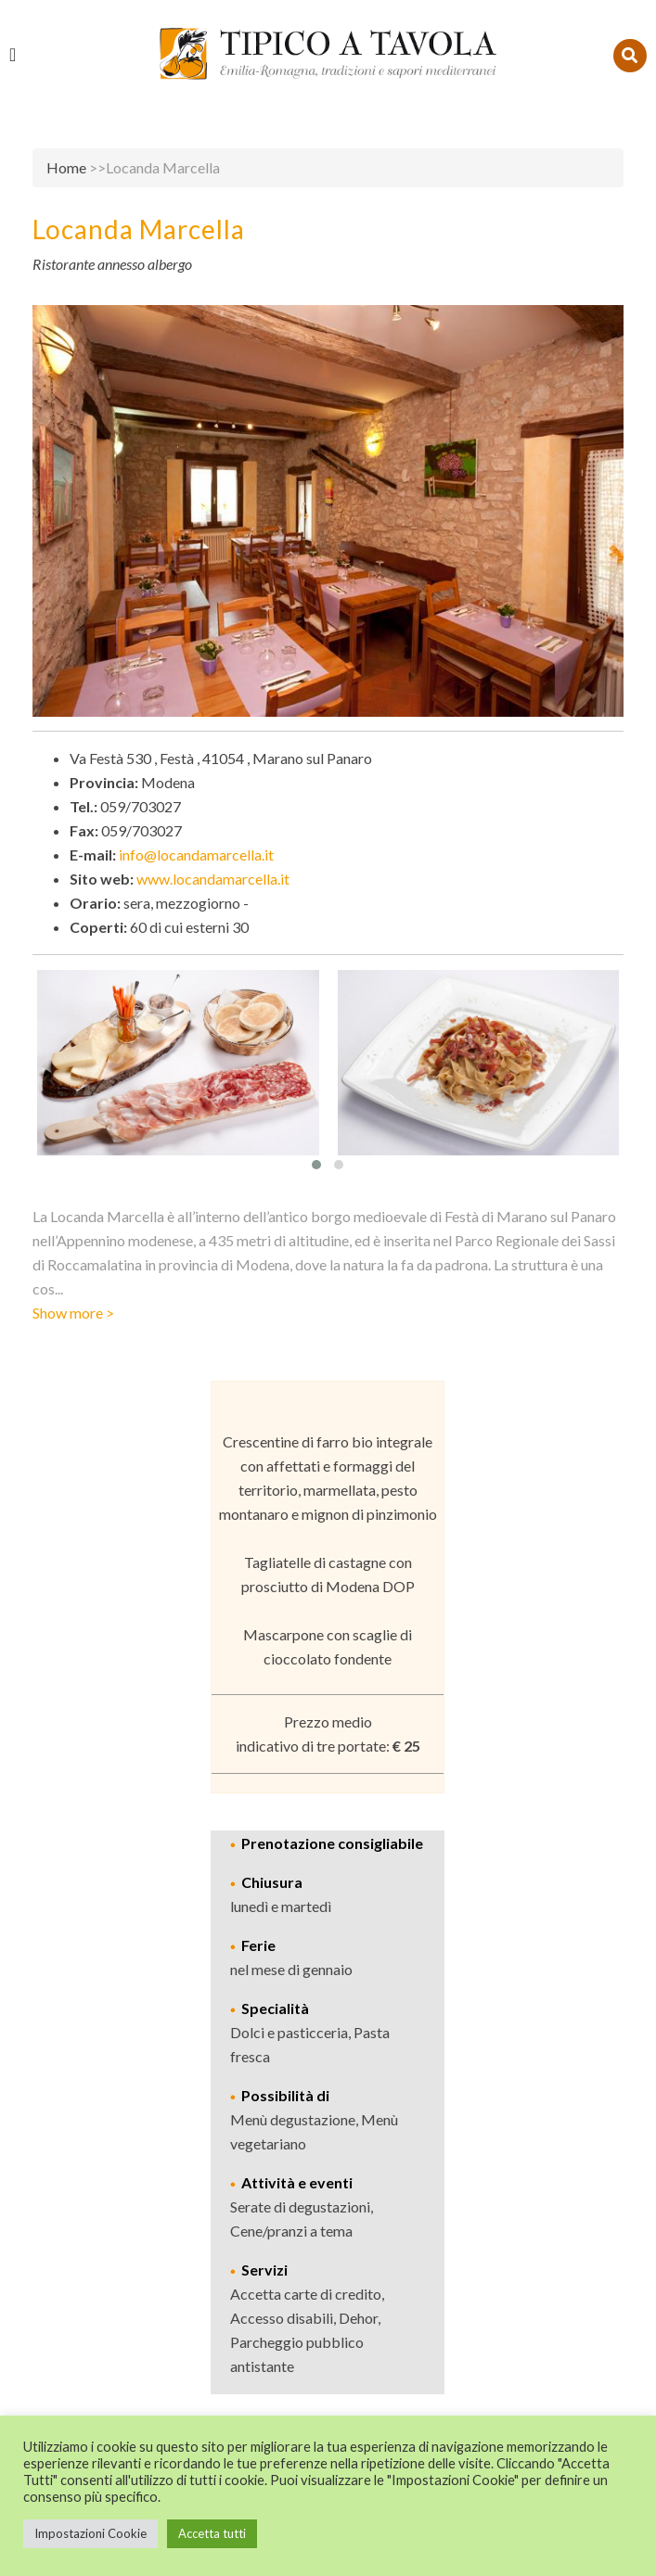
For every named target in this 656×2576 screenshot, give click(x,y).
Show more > (73, 1312)
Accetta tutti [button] (212, 2533)
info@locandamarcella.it (196, 854)
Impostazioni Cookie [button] (90, 2533)
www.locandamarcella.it (212, 878)
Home (66, 167)
